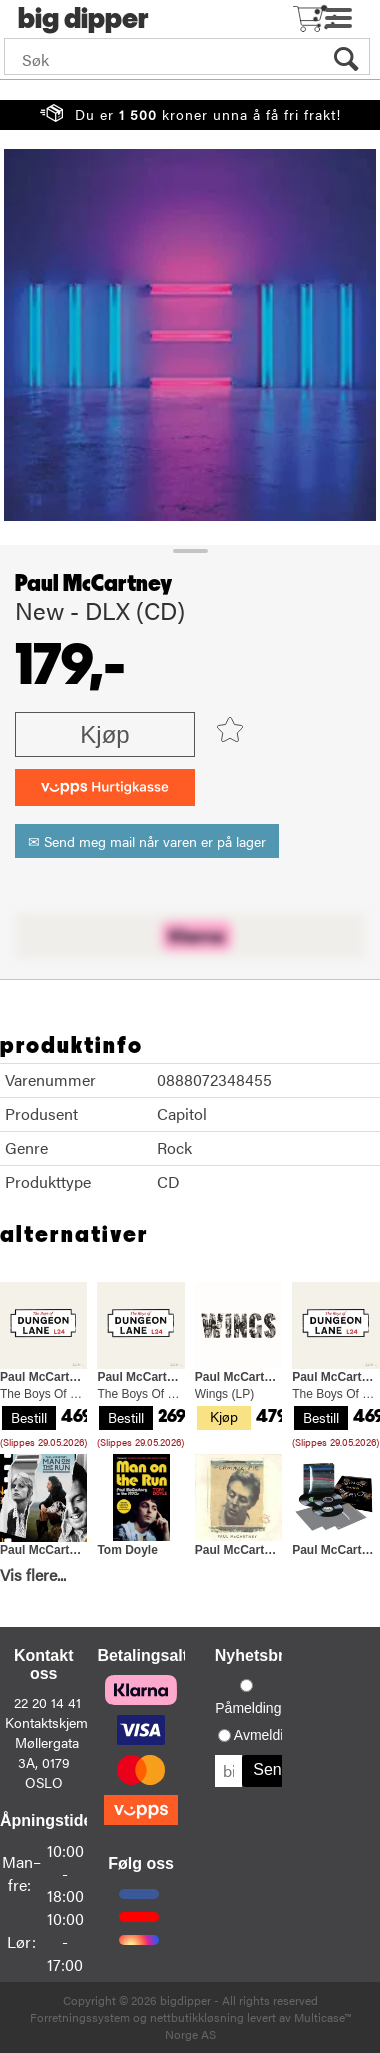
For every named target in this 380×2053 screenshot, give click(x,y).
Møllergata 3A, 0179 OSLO (47, 1762)
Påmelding (248, 1708)
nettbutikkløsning (197, 2017)
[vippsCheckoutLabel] (105, 787)
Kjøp (104, 734)
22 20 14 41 (47, 1702)
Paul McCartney (93, 584)
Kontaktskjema (50, 1722)
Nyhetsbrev (258, 1655)
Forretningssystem (80, 2017)
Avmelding (266, 1735)
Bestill (29, 1417)
